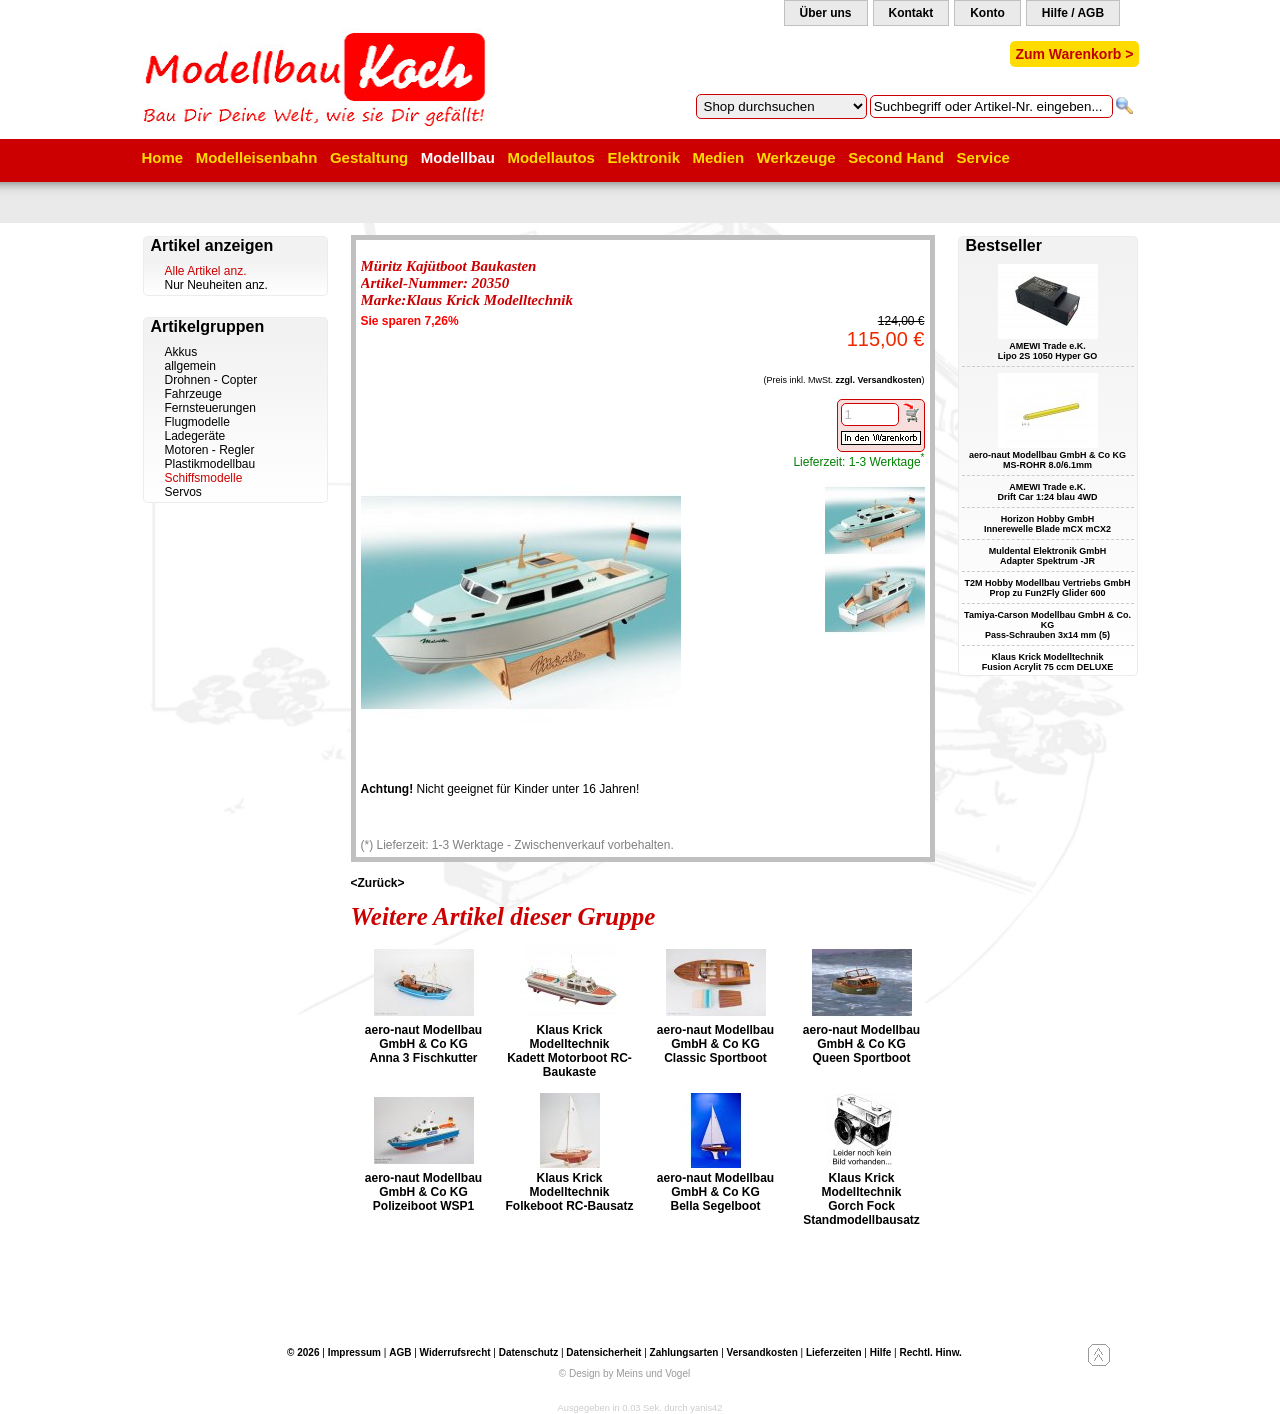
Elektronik (643, 157)
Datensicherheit (603, 1352)
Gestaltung (369, 157)
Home (163, 157)
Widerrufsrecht (455, 1352)
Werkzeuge (796, 157)
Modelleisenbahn (257, 157)
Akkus (181, 352)
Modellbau (458, 157)
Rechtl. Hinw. (930, 1352)
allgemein (190, 366)
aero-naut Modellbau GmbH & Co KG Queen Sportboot (861, 1044)
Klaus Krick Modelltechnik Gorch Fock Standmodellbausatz (861, 1199)
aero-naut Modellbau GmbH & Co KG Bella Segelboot (715, 1192)
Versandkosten (762, 1352)
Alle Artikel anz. (206, 271)
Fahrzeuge (193, 394)
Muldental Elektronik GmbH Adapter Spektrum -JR (1048, 556)
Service (983, 157)
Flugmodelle (197, 422)
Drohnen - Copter (211, 380)
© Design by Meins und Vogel (624, 1373)
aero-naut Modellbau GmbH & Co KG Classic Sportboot (715, 1044)
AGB (400, 1352)
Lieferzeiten (834, 1352)
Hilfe (881, 1352)
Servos (183, 492)
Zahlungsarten (684, 1352)
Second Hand (896, 157)
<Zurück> (378, 883)
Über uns (826, 13)
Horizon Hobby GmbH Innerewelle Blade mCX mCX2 (1047, 524)
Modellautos (551, 157)
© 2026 (303, 1352)
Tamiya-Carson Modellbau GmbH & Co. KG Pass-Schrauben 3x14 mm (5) (1047, 625)
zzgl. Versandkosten (878, 380)
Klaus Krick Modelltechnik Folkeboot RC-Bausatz (569, 1192)
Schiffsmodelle (204, 478)
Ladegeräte (195, 436)
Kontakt (911, 13)
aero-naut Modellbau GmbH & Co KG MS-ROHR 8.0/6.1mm (1047, 460)
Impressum (354, 1352)
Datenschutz (528, 1352)
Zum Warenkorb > (1074, 54)
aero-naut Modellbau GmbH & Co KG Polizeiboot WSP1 (423, 1192)
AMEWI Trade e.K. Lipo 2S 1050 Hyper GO (1048, 351)
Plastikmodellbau (210, 464)
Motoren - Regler (210, 450)
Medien (719, 157)
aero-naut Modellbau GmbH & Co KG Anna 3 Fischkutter (423, 1044)
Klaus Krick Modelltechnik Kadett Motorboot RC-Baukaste (569, 1051)
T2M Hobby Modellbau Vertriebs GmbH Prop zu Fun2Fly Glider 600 (1047, 588)
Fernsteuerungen (210, 408)
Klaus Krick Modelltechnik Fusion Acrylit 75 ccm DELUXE (1048, 662)
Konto (987, 13)
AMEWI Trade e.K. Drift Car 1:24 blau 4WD (1047, 492)
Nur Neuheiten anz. (216, 285)
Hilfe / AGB (1073, 13)
